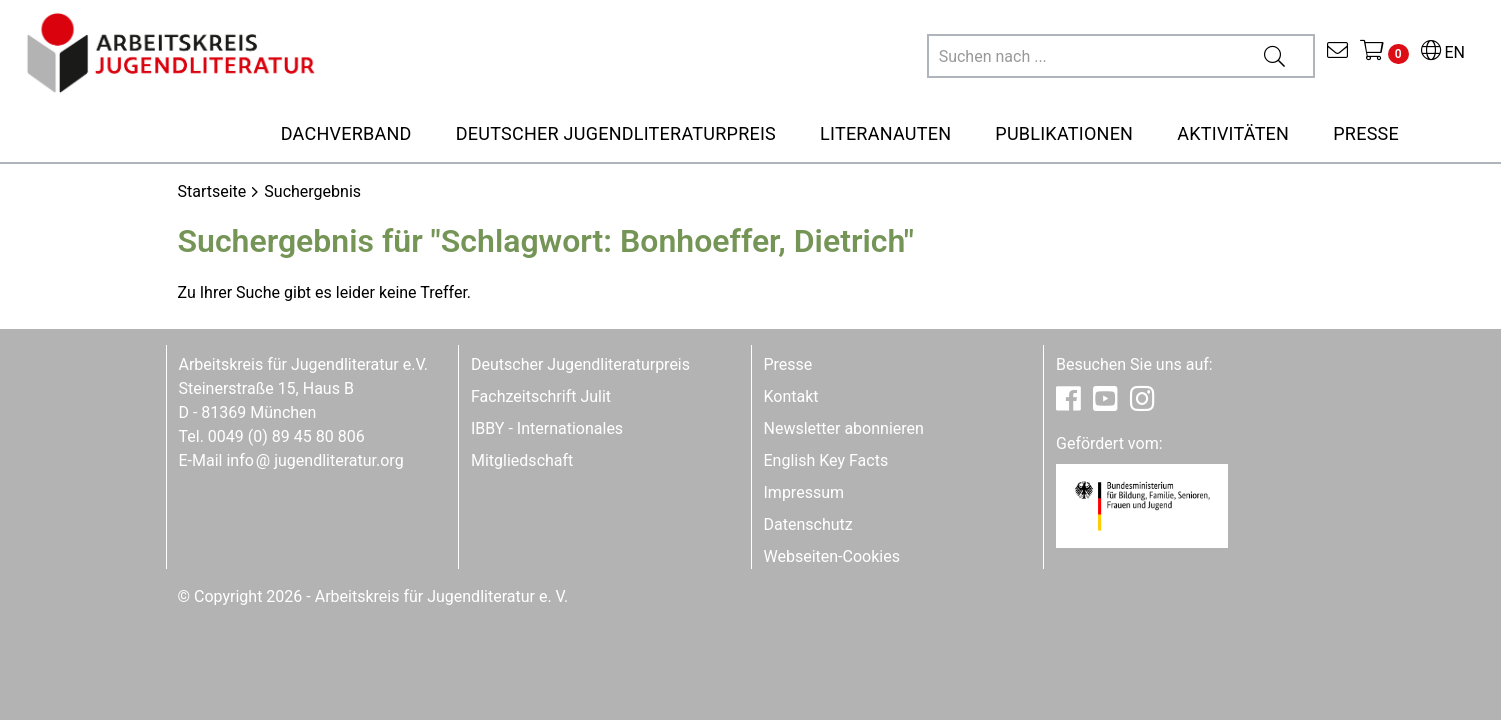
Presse (788, 364)
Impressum (804, 492)
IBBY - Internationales (547, 428)
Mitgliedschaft (522, 460)
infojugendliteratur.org (314, 460)
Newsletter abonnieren (844, 428)
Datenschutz (808, 524)
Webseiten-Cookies (832, 556)
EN (1443, 52)
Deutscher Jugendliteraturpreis (580, 364)
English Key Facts (826, 460)
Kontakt (791, 396)
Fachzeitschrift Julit (541, 396)
